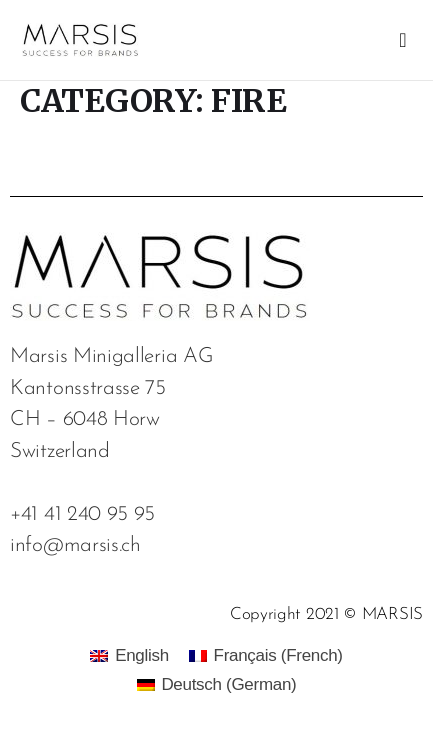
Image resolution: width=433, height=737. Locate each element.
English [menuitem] (142, 655)
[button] (402, 40)
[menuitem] (129, 655)
